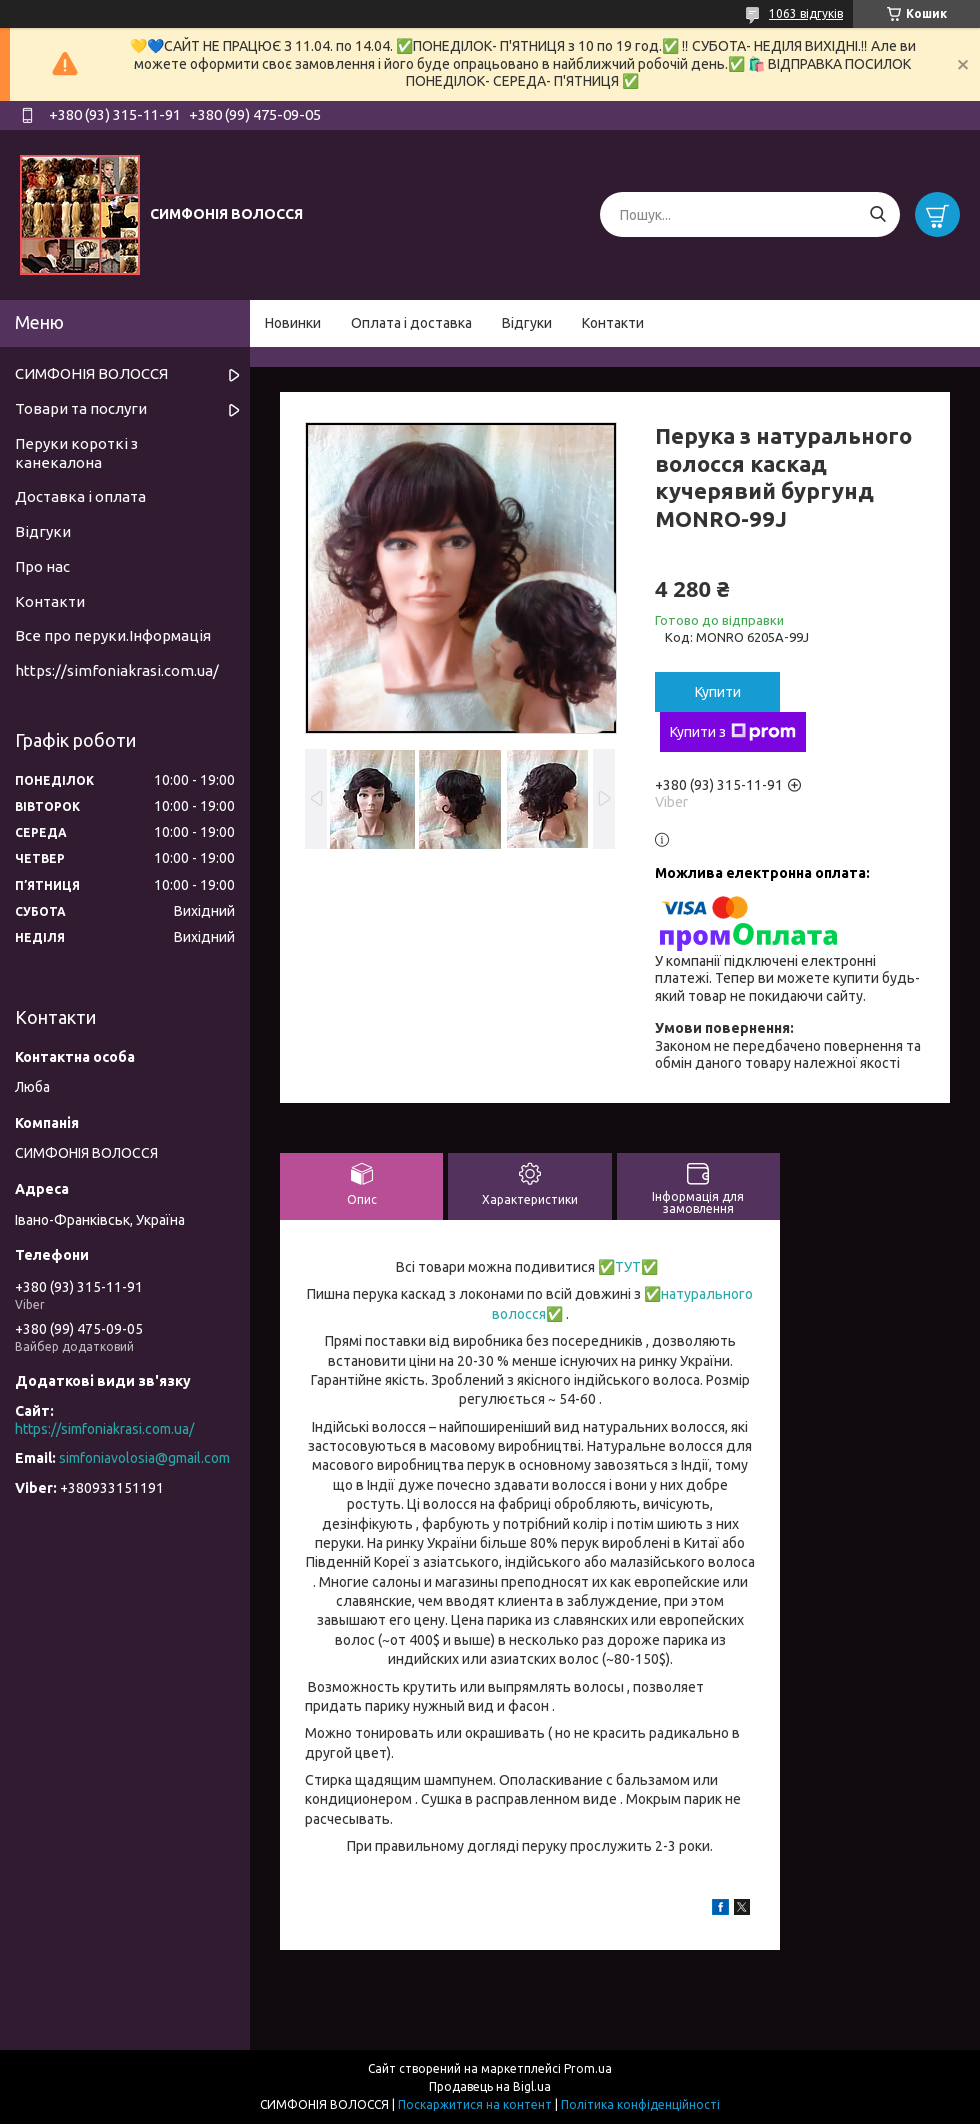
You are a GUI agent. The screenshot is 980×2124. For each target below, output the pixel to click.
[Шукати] (877, 214)
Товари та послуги (81, 408)
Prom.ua (588, 2068)
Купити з (733, 732)
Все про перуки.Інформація (113, 635)
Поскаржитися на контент (475, 2104)
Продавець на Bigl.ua (490, 2086)
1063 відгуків (806, 13)
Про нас (42, 566)
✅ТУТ (618, 1267)
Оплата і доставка (411, 323)
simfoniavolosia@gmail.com (144, 1458)
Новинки (293, 323)
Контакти (613, 323)
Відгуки (527, 323)
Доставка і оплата (80, 496)
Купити (718, 692)
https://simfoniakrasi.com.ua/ (117, 670)
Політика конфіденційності (640, 2104)
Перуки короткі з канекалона (76, 453)
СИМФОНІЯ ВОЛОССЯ (91, 373)
